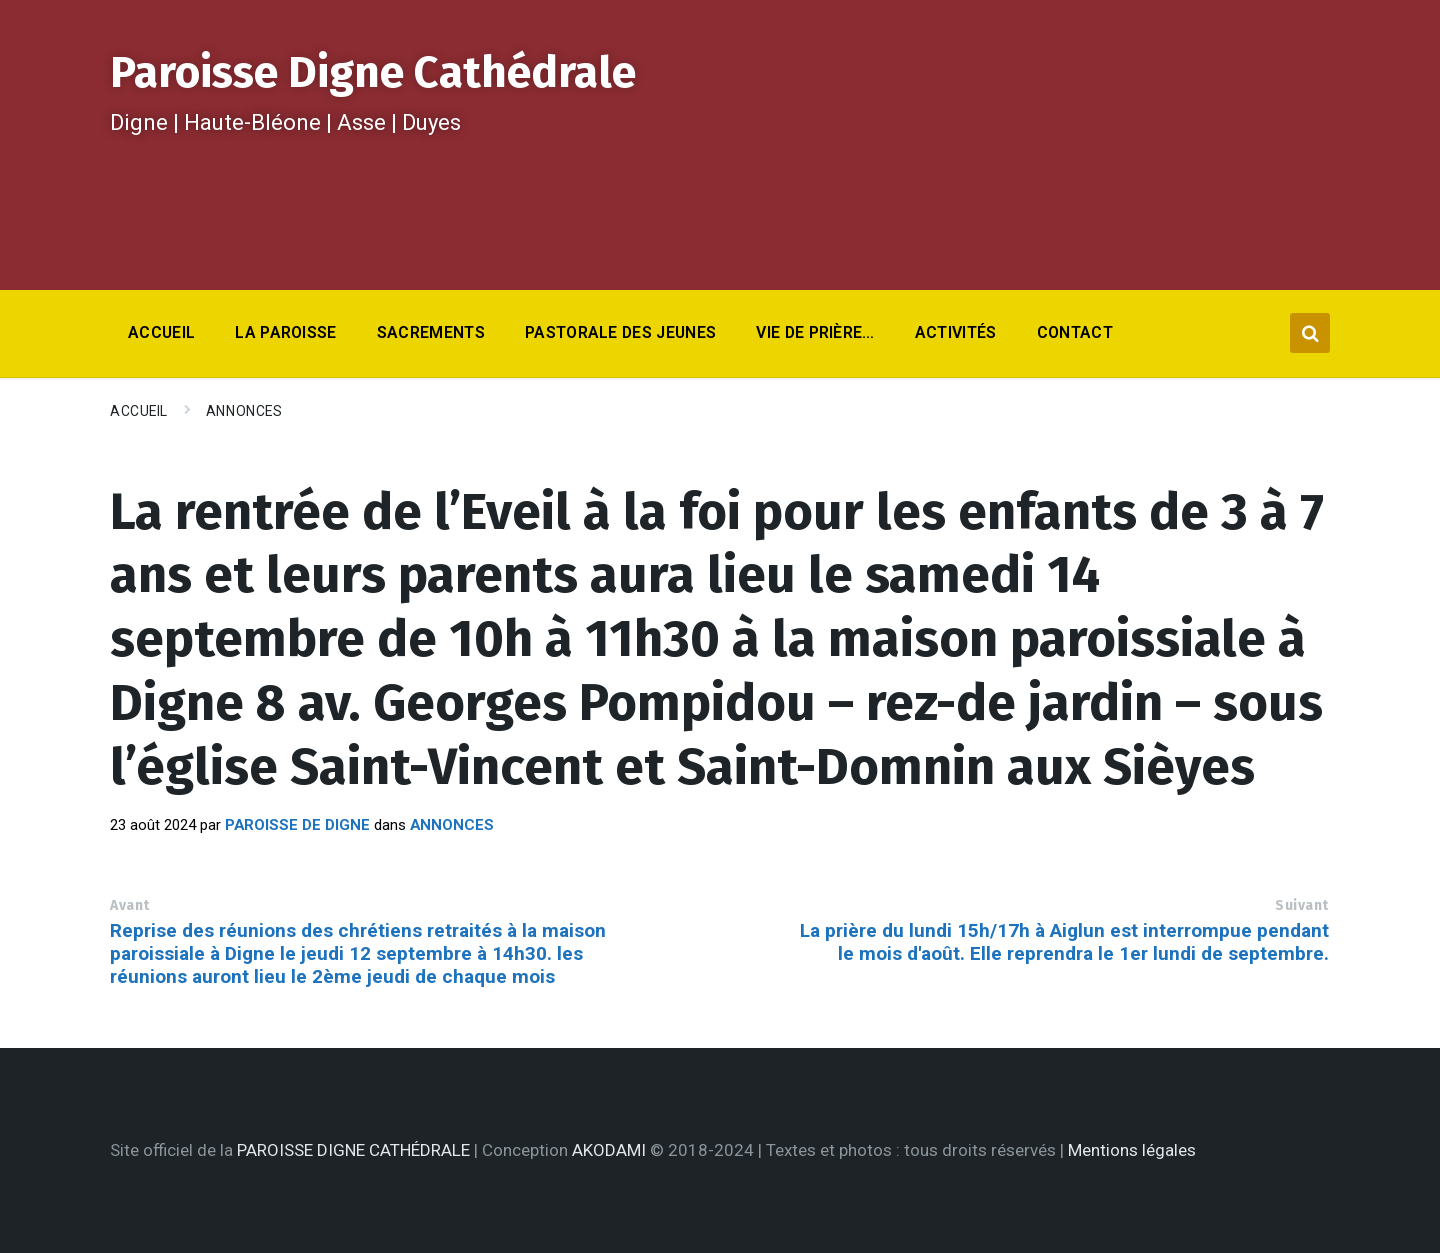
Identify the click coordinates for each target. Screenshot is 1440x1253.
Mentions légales (1132, 1150)
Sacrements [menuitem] (431, 332)
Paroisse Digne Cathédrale (373, 72)
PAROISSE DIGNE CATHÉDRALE (353, 1150)
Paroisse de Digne (297, 825)
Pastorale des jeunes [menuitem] (620, 332)
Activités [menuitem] (956, 332)
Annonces (244, 411)
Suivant (1302, 905)
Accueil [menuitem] (161, 332)
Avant (130, 905)
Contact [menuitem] (1075, 332)
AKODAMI (609, 1150)
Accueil (139, 411)
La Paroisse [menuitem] (286, 332)
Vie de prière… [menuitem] (815, 332)
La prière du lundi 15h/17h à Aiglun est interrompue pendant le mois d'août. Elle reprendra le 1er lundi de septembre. (1064, 942)
